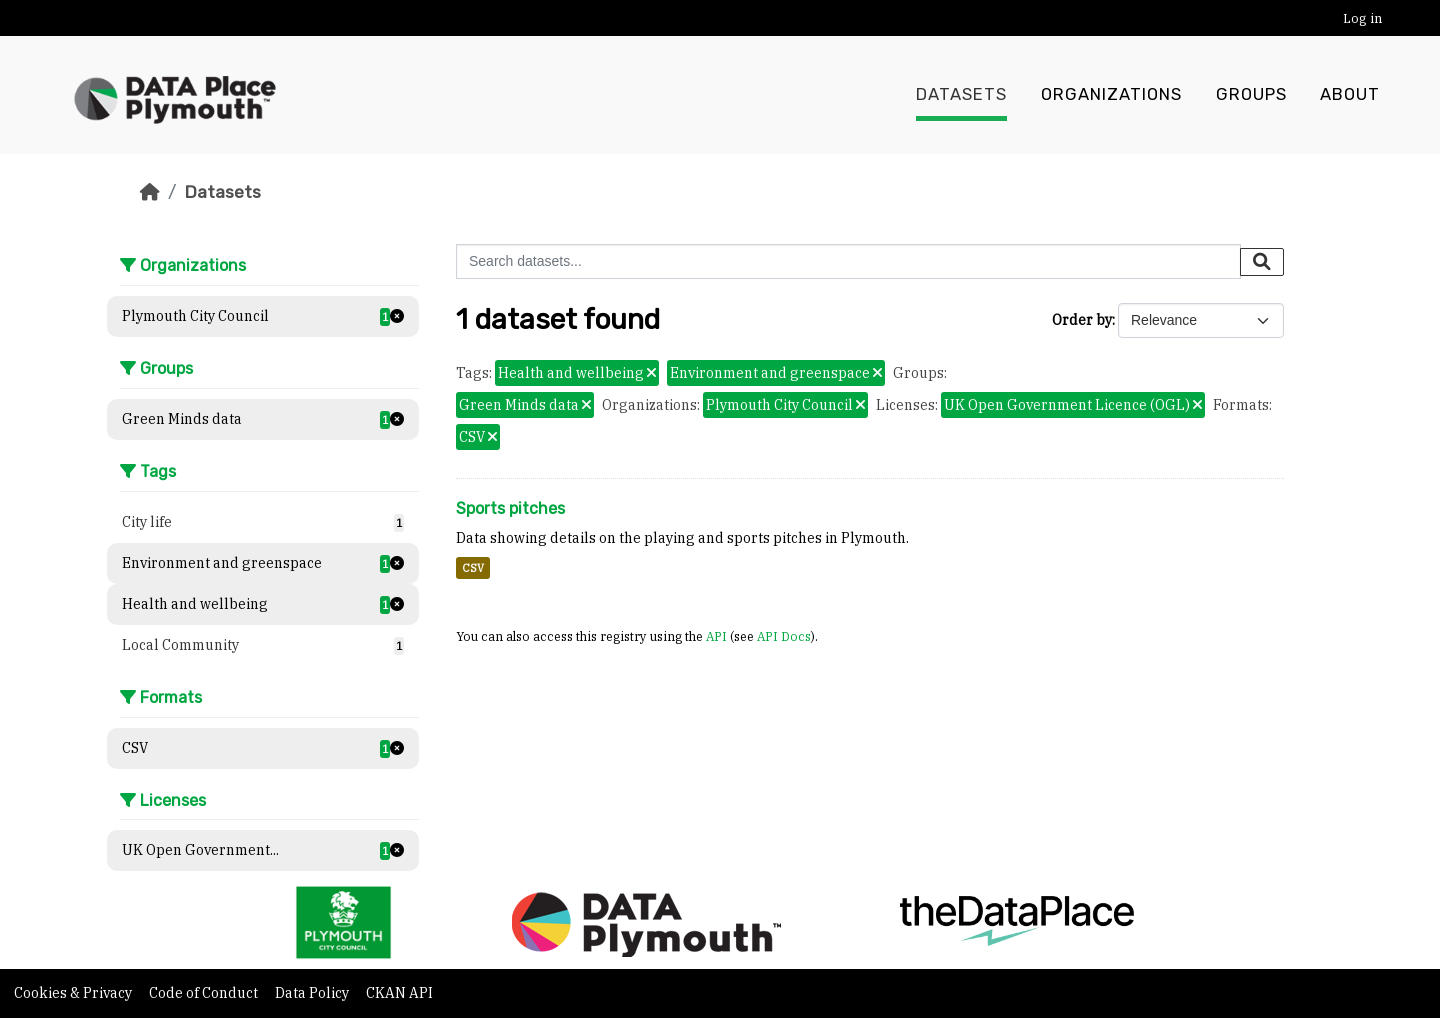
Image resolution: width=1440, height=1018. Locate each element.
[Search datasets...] (848, 261)
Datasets (961, 95)
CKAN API (399, 993)
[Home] (150, 192)
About (1350, 95)
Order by (1082, 320)
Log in (1362, 18)
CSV (473, 568)
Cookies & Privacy (74, 993)
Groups (1251, 95)
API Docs (784, 636)
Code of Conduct (205, 993)
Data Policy (313, 993)
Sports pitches (510, 508)
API (716, 636)
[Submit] (1262, 262)
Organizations (1111, 95)
